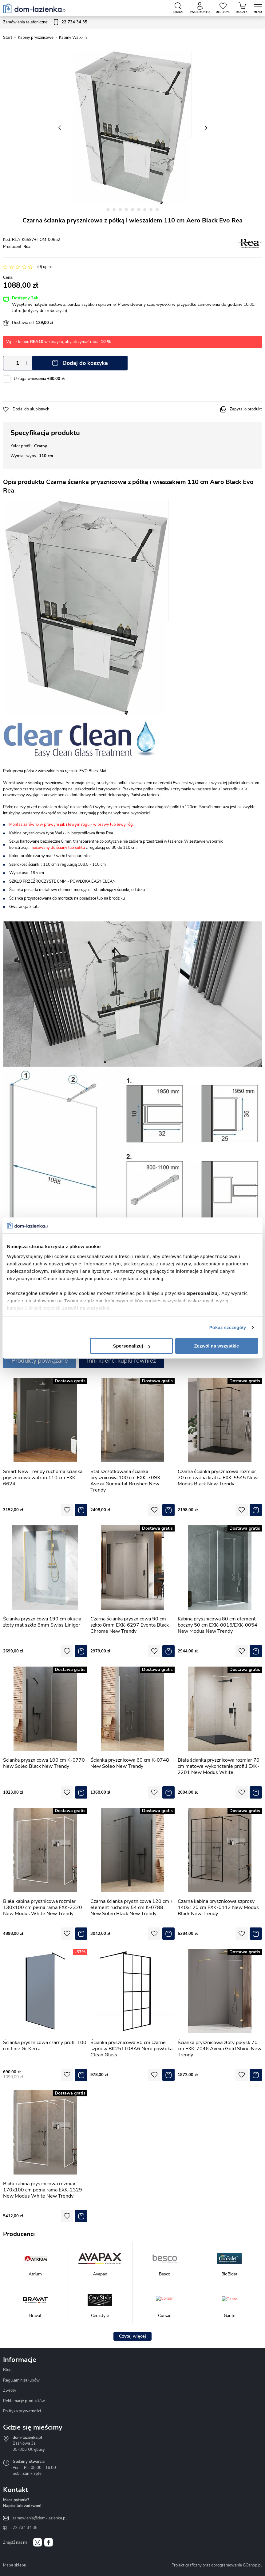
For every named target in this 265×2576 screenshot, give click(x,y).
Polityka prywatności (22, 2411)
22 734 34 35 (25, 2527)
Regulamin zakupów (21, 2380)
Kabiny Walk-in (73, 37)
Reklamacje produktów (24, 2401)
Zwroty (9, 2390)
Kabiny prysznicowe (35, 37)
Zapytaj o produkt (246, 409)
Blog (7, 2370)
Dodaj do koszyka (85, 363)
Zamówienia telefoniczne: (45, 22)
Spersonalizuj (132, 1345)
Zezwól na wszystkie (216, 1345)
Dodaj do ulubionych (31, 409)
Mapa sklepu (14, 2565)
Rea (26, 247)
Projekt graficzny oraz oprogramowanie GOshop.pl (217, 2565)
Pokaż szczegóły (227, 1327)
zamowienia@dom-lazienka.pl (40, 2518)
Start (7, 37)
